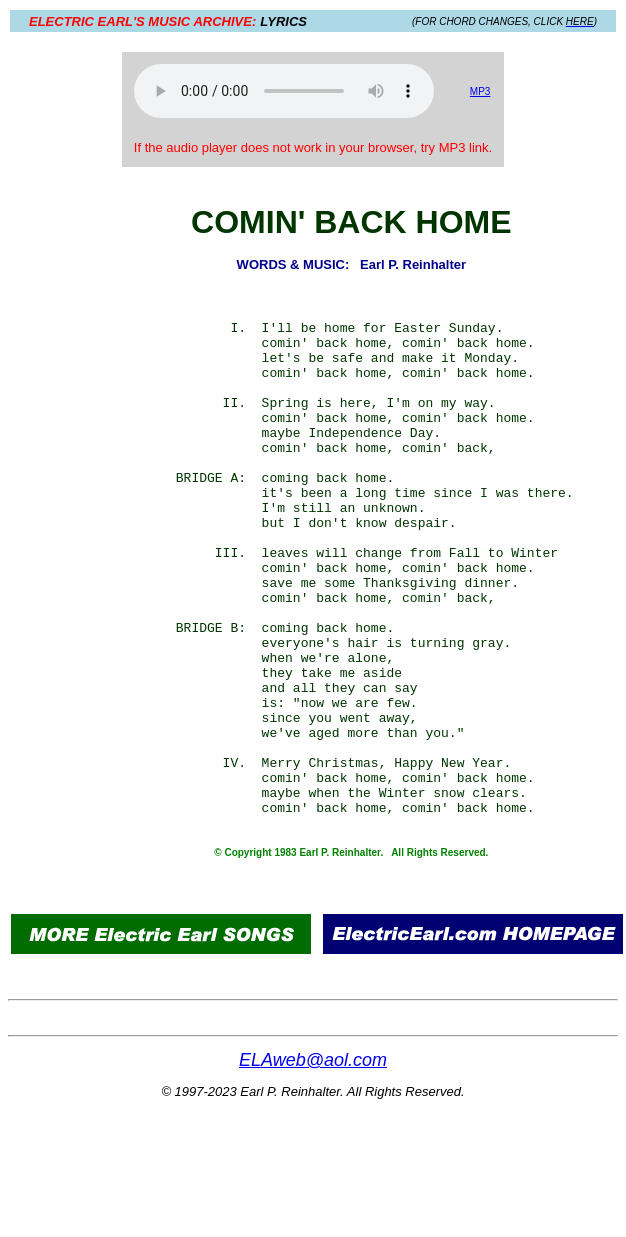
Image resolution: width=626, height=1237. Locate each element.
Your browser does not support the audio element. (284, 91)
